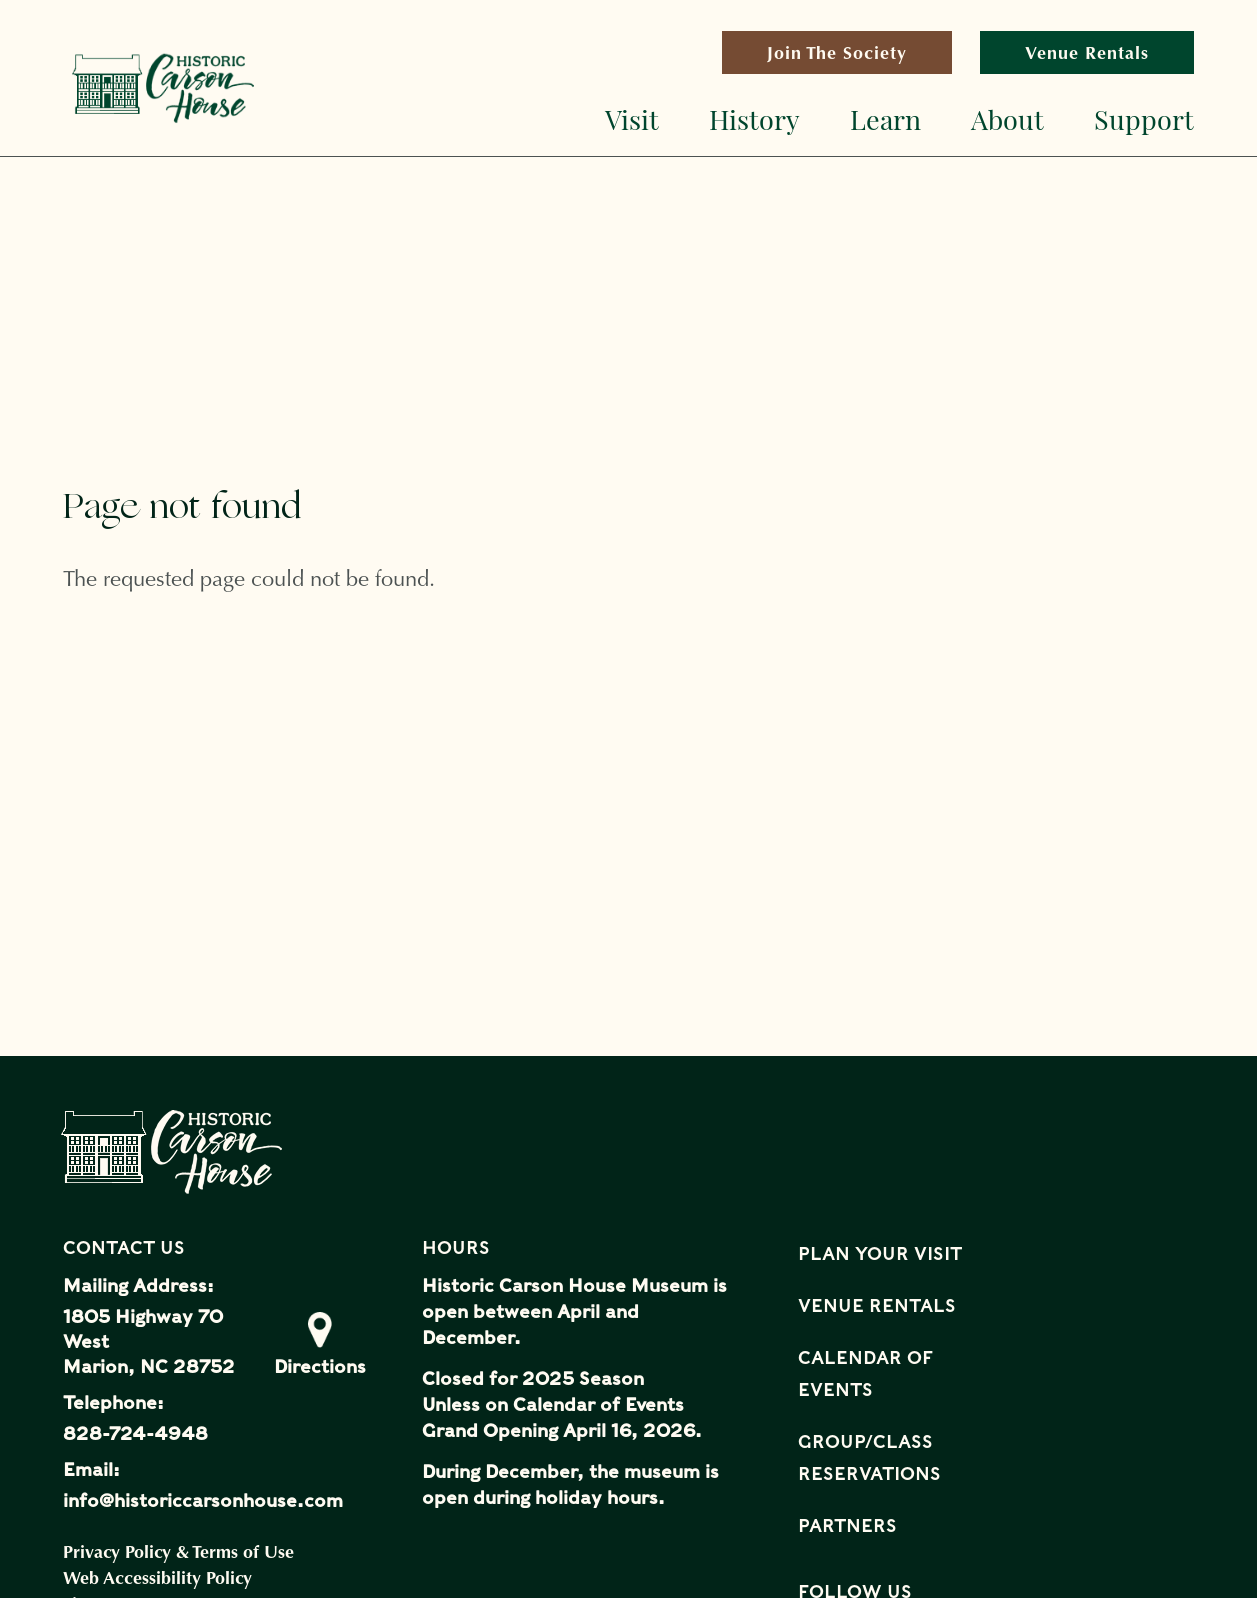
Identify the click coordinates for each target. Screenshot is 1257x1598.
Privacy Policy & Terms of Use (178, 1551)
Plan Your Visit (880, 1253)
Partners (847, 1525)
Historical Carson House (163, 88)
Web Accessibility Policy (157, 1577)
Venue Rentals (1087, 52)
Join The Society (859, 57)
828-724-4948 (135, 1433)
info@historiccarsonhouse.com (203, 1500)
